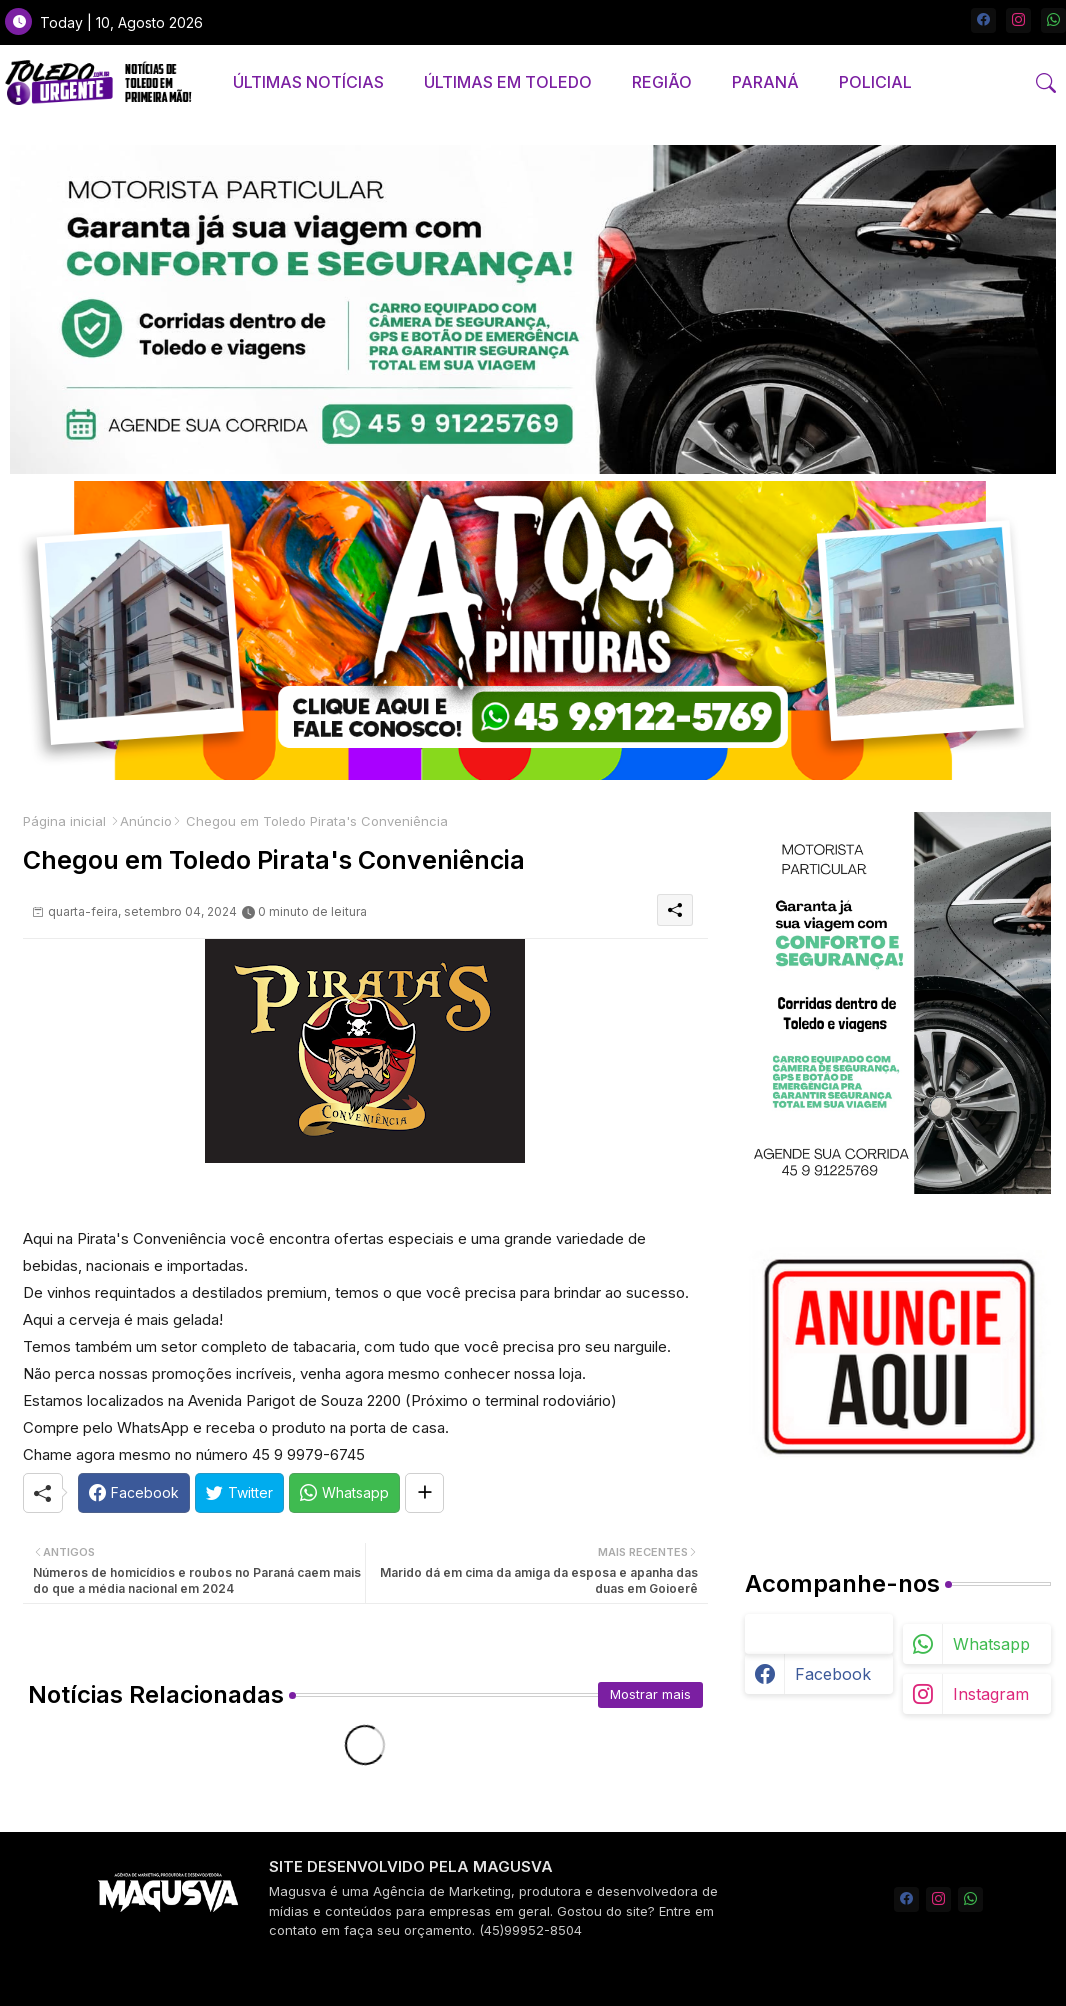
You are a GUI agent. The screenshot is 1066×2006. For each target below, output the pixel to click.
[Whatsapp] (344, 1493)
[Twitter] (239, 1493)
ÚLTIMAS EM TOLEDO (508, 82)
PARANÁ (765, 82)
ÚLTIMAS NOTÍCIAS (308, 82)
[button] (1046, 83)
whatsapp (991, 1644)
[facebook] (983, 20)
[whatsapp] (1053, 20)
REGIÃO (662, 82)
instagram (991, 1694)
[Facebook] (134, 1493)
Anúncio (146, 821)
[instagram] (1018, 20)
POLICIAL (875, 82)
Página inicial (64, 821)
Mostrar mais (650, 1694)
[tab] (308, 82)
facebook (833, 1674)
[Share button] (424, 1493)
